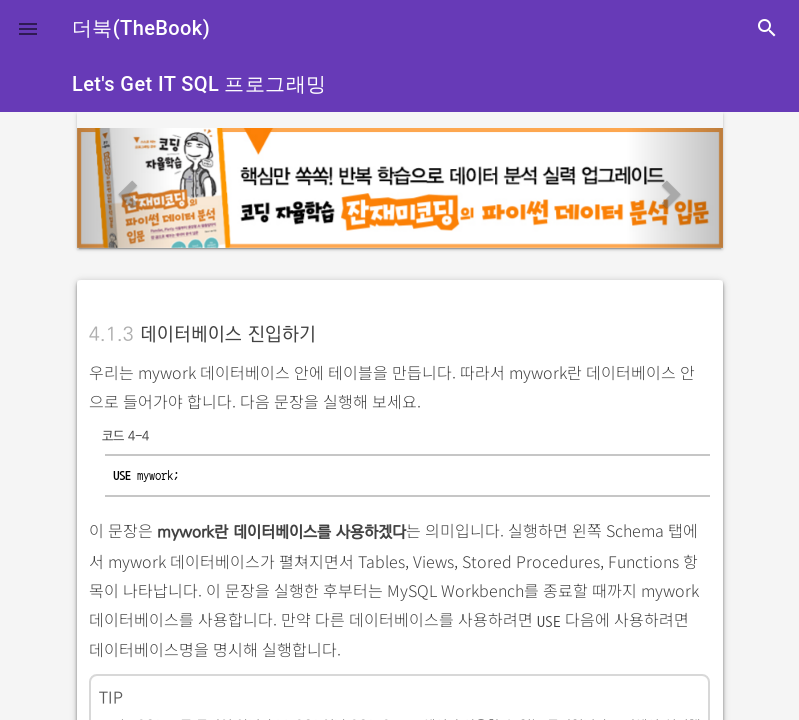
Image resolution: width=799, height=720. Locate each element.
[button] (28, 28)
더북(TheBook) (141, 28)
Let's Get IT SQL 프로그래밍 (199, 84)
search (767, 28)
